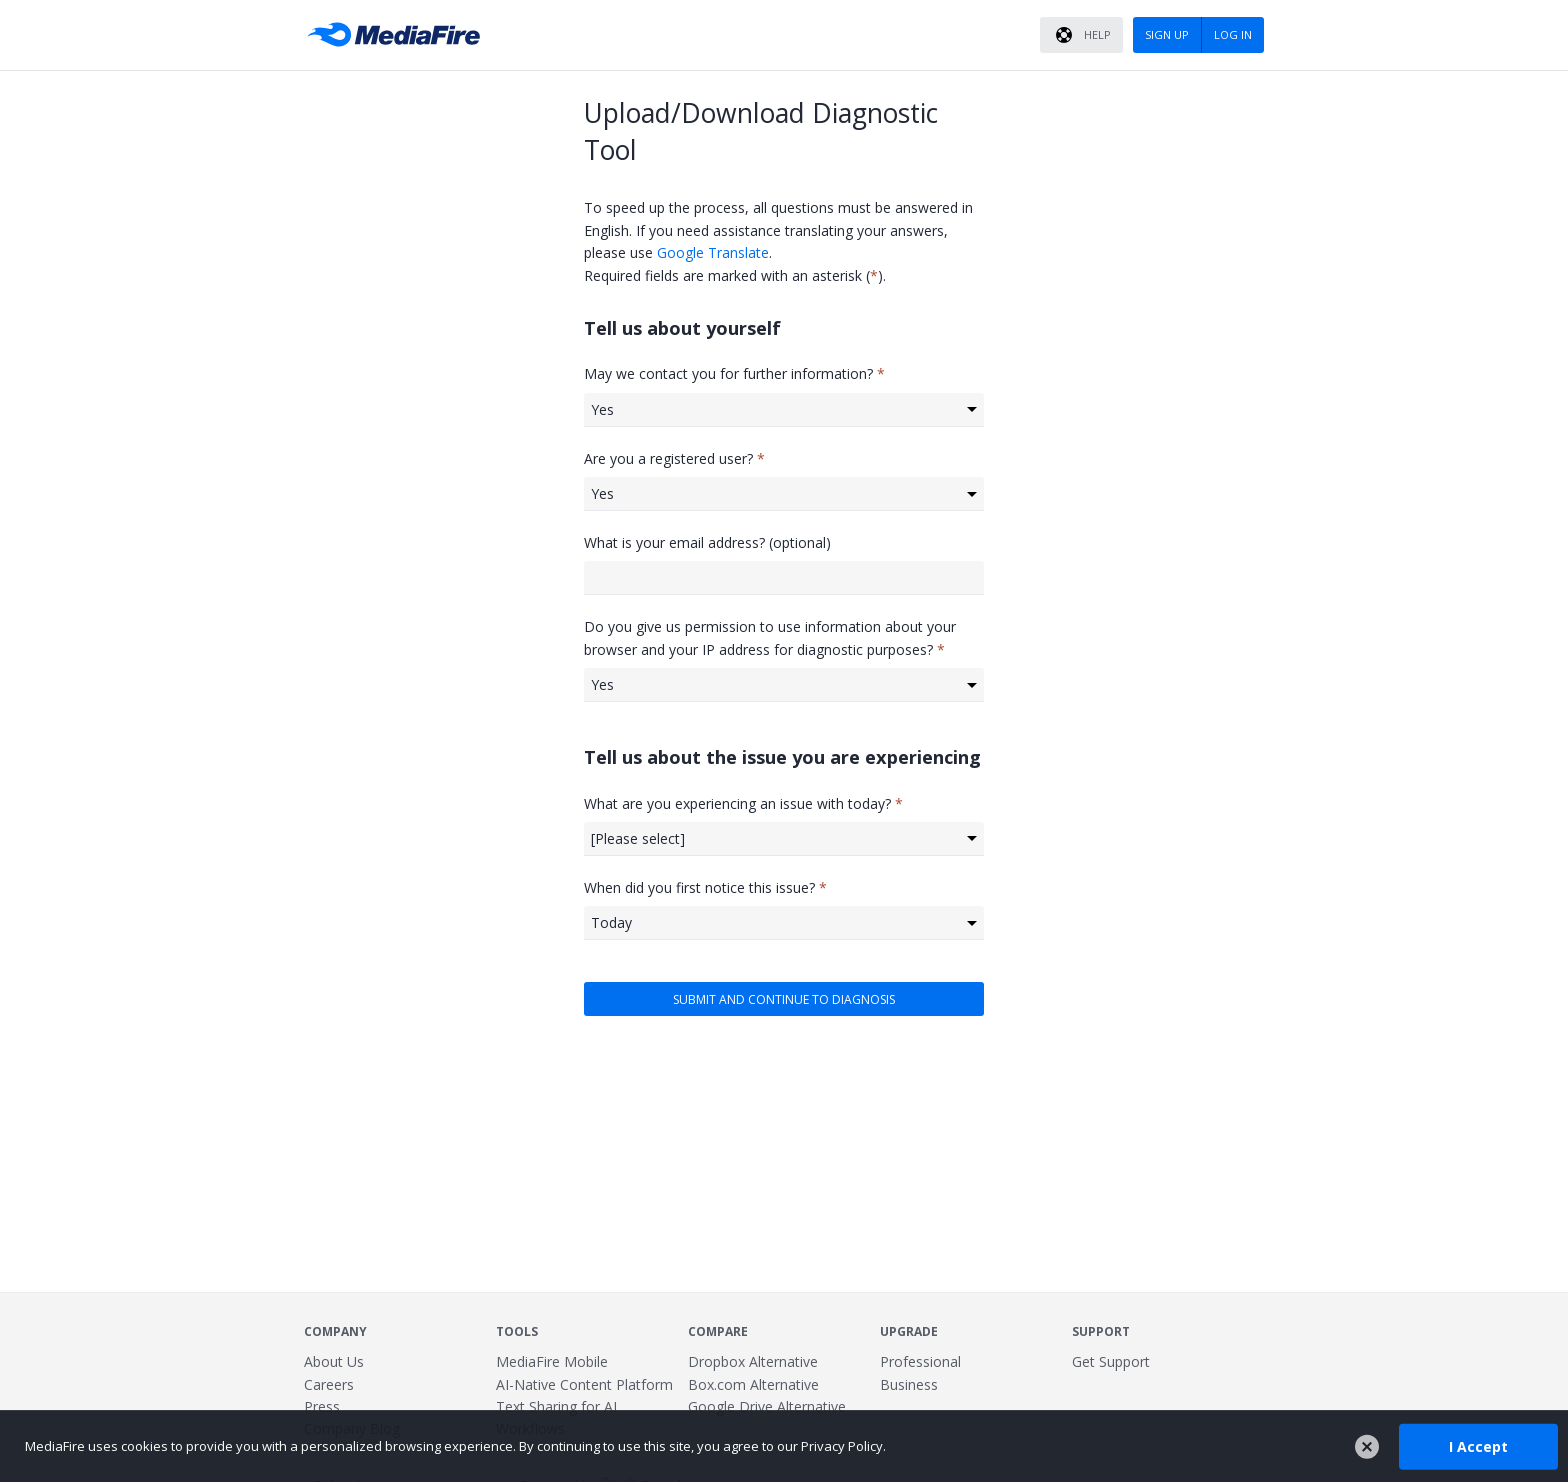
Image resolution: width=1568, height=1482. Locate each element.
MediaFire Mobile (552, 1361)
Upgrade (909, 1331)
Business (909, 1384)
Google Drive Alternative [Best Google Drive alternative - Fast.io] (767, 1406)
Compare (718, 1331)
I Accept (1478, 1445)
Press (322, 1406)
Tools (517, 1331)
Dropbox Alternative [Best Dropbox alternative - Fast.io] (753, 1361)
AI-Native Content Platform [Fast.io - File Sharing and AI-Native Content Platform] (584, 1384)
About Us (334, 1361)
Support (1101, 1331)
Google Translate (713, 252)
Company (335, 1331)
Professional (920, 1361)
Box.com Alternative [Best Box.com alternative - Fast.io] (753, 1384)
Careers (329, 1384)
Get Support (1111, 1361)
